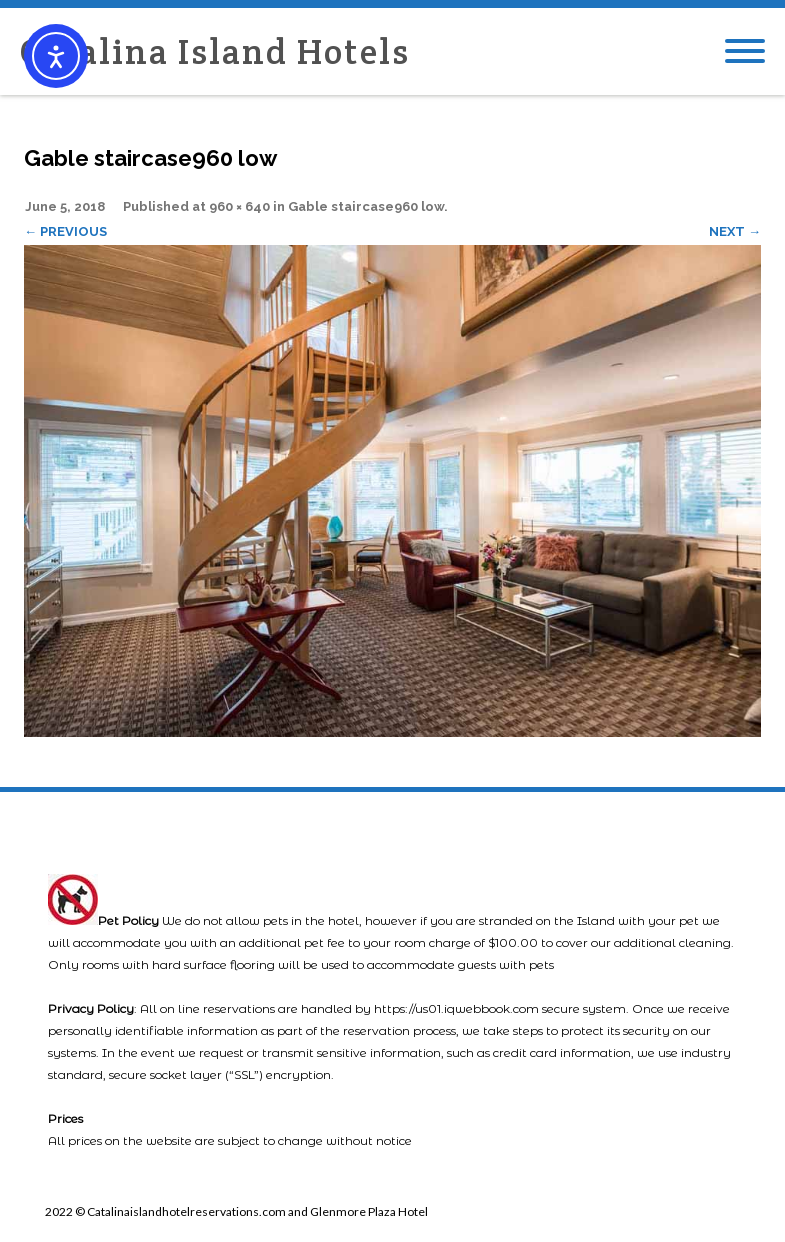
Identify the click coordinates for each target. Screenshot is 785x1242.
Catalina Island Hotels (215, 51)
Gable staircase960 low (366, 206)
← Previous (65, 231)
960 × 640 (239, 206)
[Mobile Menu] (745, 52)
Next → (735, 231)
